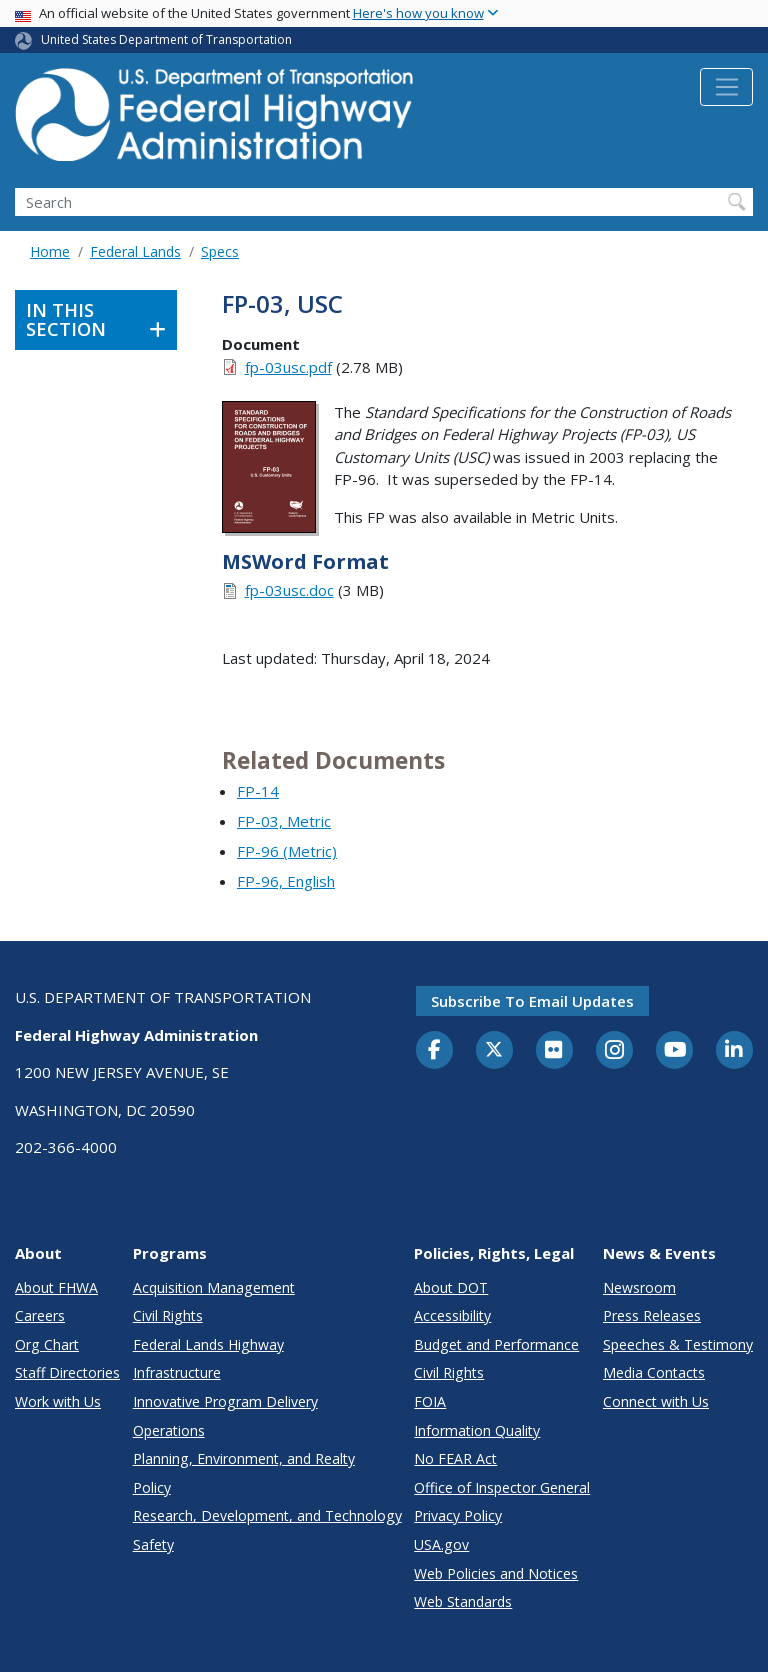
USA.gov (441, 1544)
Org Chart (47, 1344)
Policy (152, 1487)
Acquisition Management (214, 1287)
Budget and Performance (496, 1344)
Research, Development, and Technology (267, 1515)
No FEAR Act (455, 1458)
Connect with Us (656, 1401)
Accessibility (452, 1315)
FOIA (430, 1401)
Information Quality (477, 1430)
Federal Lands (135, 251)
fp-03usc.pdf (288, 367)
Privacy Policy (458, 1515)
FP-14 (258, 791)
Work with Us (58, 1401)
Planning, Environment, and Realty (244, 1458)
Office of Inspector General (502, 1487)
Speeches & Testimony (678, 1344)
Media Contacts (654, 1372)
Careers (40, 1315)
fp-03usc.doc (289, 590)
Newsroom (639, 1287)
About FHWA (56, 1287)
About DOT (451, 1287)
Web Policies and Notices (496, 1573)
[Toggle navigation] (726, 87)
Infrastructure (177, 1372)
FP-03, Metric (284, 821)
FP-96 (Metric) (287, 851)
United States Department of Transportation (166, 39)
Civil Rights (168, 1315)
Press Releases (652, 1315)
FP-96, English (286, 881)
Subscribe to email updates (532, 1001)
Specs (220, 251)
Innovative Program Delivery (225, 1401)
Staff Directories (67, 1372)
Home (50, 251)
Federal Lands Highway (208, 1344)
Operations (169, 1430)
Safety (153, 1544)
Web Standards (463, 1601)
